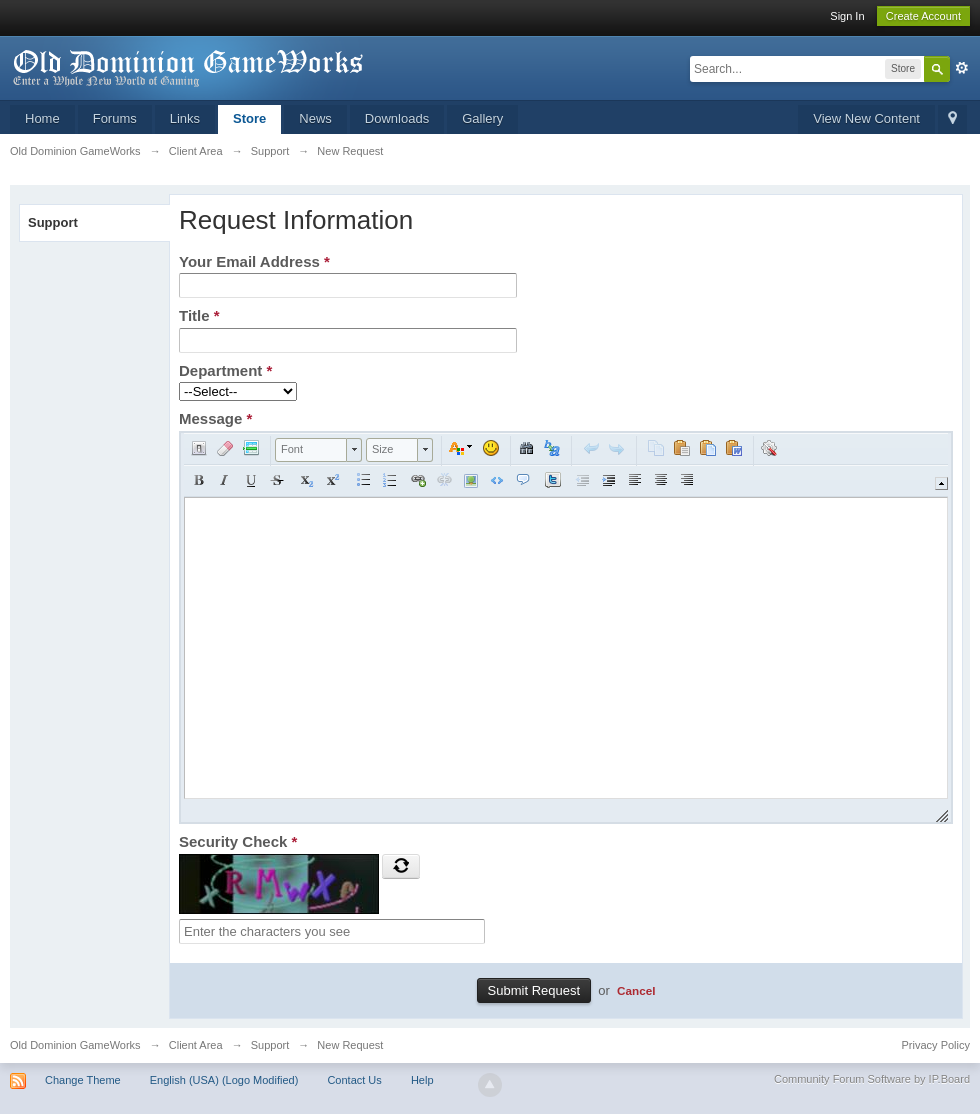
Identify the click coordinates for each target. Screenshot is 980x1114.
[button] (199, 448)
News (315, 118)
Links (185, 118)
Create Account (923, 16)
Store (249, 118)
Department (225, 370)
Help (422, 1080)
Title (199, 315)
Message (215, 418)
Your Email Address (254, 261)
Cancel (636, 990)
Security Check (238, 841)
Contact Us (354, 1080)
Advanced (962, 68)
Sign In (847, 16)
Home (42, 118)
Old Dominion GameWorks (75, 1045)
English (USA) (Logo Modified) (224, 1080)
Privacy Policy (936, 1045)
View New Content (866, 118)
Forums (115, 118)
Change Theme (83, 1080)
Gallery (482, 118)
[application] (566, 627)
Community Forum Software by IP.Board (872, 1079)
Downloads (397, 118)
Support (53, 222)
